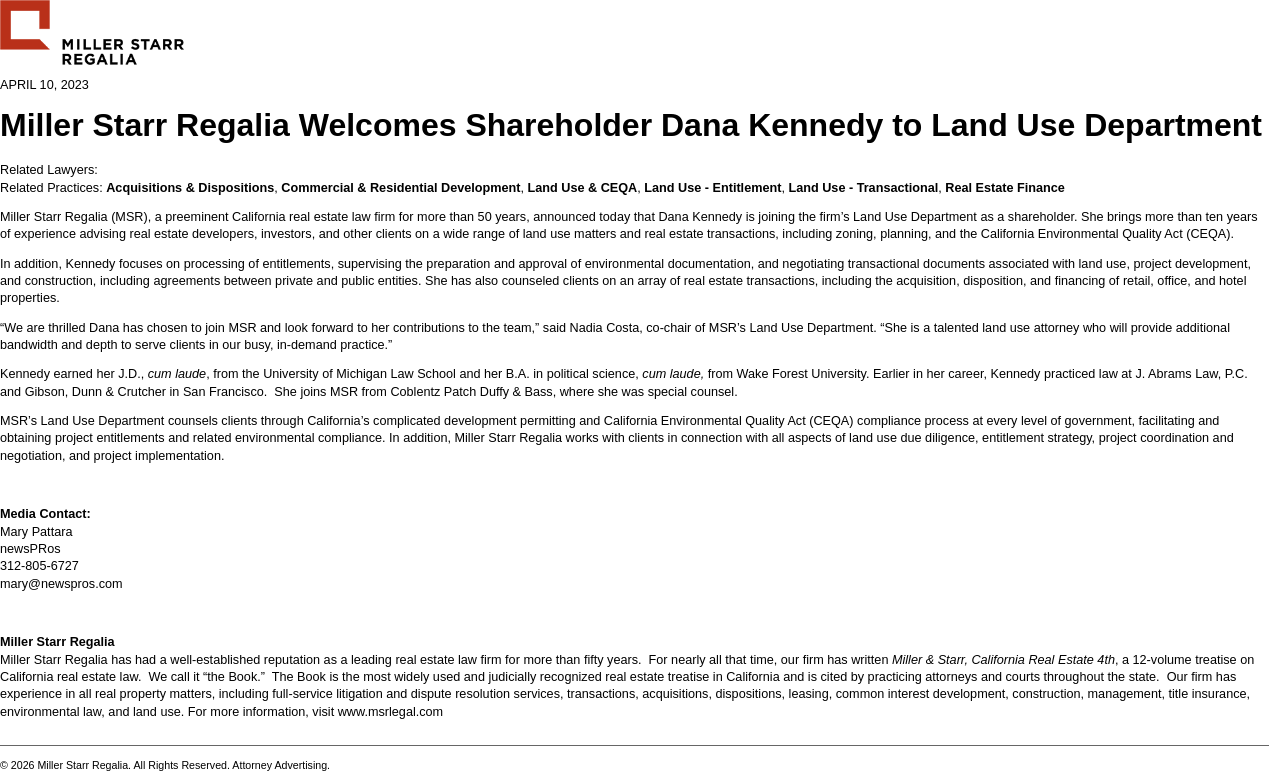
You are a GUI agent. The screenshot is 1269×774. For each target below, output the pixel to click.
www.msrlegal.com (391, 712)
